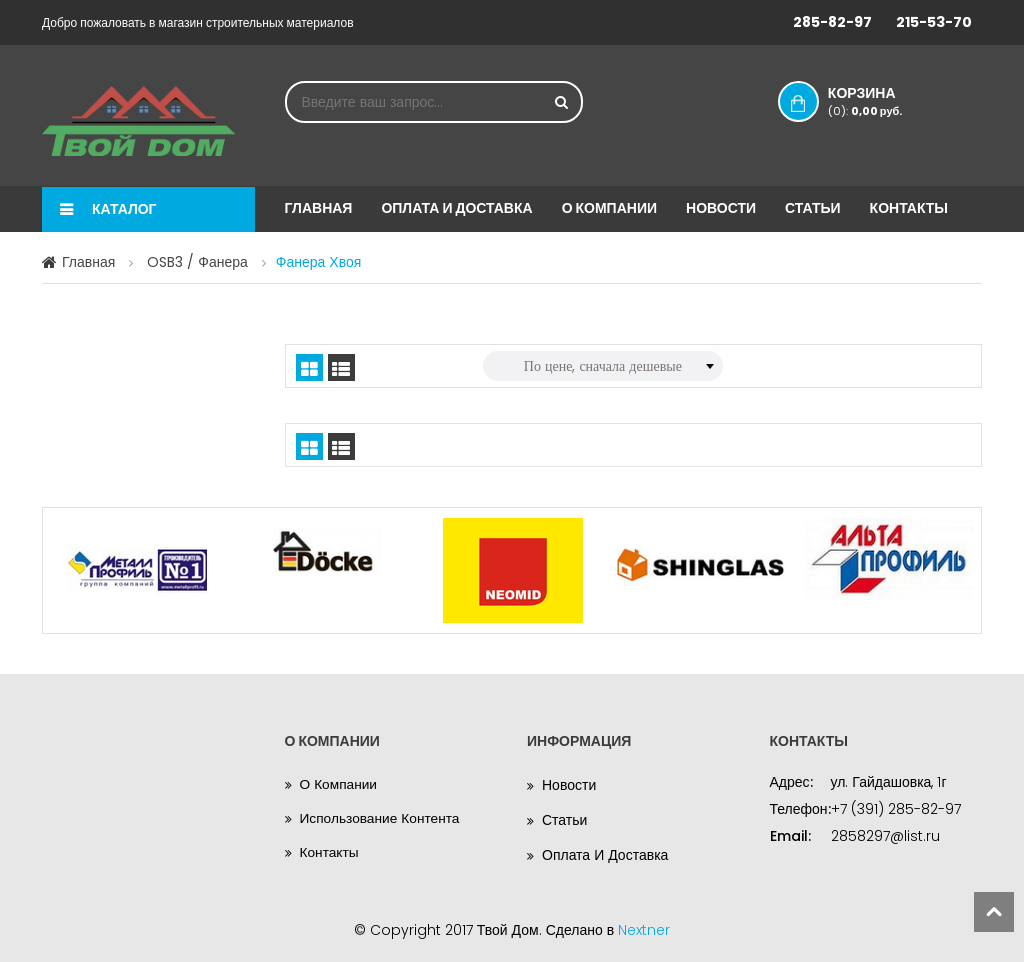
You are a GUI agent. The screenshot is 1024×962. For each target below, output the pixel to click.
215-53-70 (934, 22)
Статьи (813, 208)
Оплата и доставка (456, 208)
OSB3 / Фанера (197, 262)
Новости (721, 208)
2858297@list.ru (885, 836)
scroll (994, 912)
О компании (609, 208)
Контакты (909, 208)
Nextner (644, 930)
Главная (319, 208)
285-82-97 (832, 22)
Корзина (879, 101)
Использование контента (382, 820)
